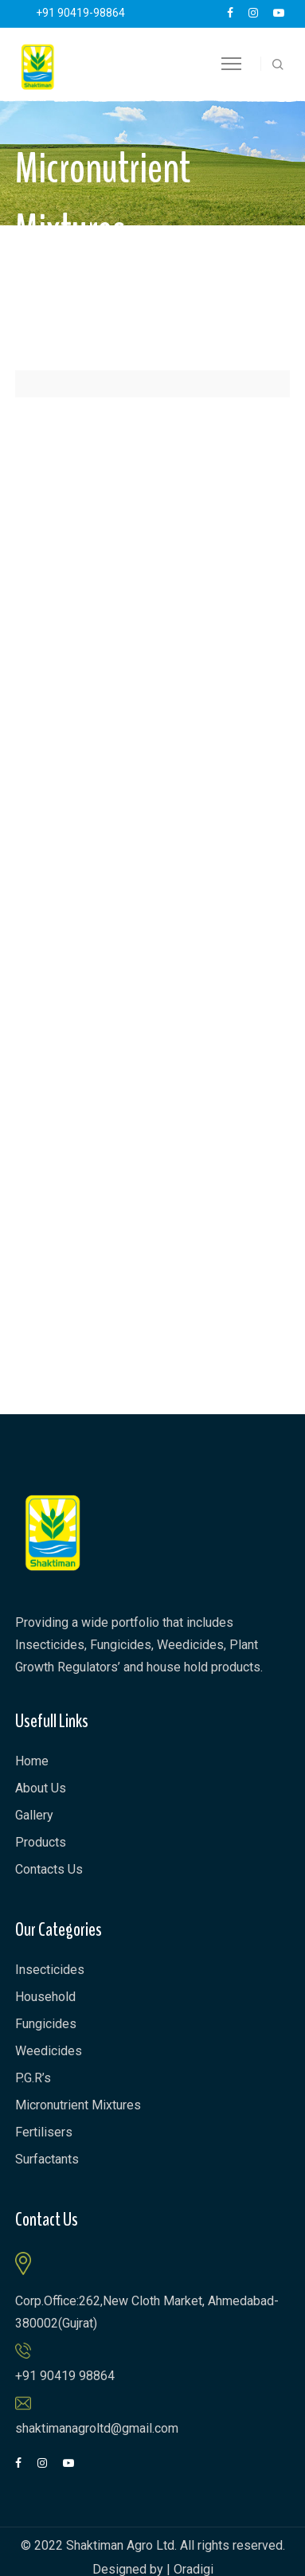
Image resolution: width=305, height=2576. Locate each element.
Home (32, 1761)
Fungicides (45, 2023)
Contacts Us (49, 1869)
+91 (80, 12)
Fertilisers (43, 2132)
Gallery (34, 1815)
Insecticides (49, 1969)
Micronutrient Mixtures (78, 2105)
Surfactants (47, 2159)
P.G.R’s (33, 2077)
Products (40, 1842)
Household (45, 1996)
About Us (40, 1788)
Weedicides (48, 2050)
